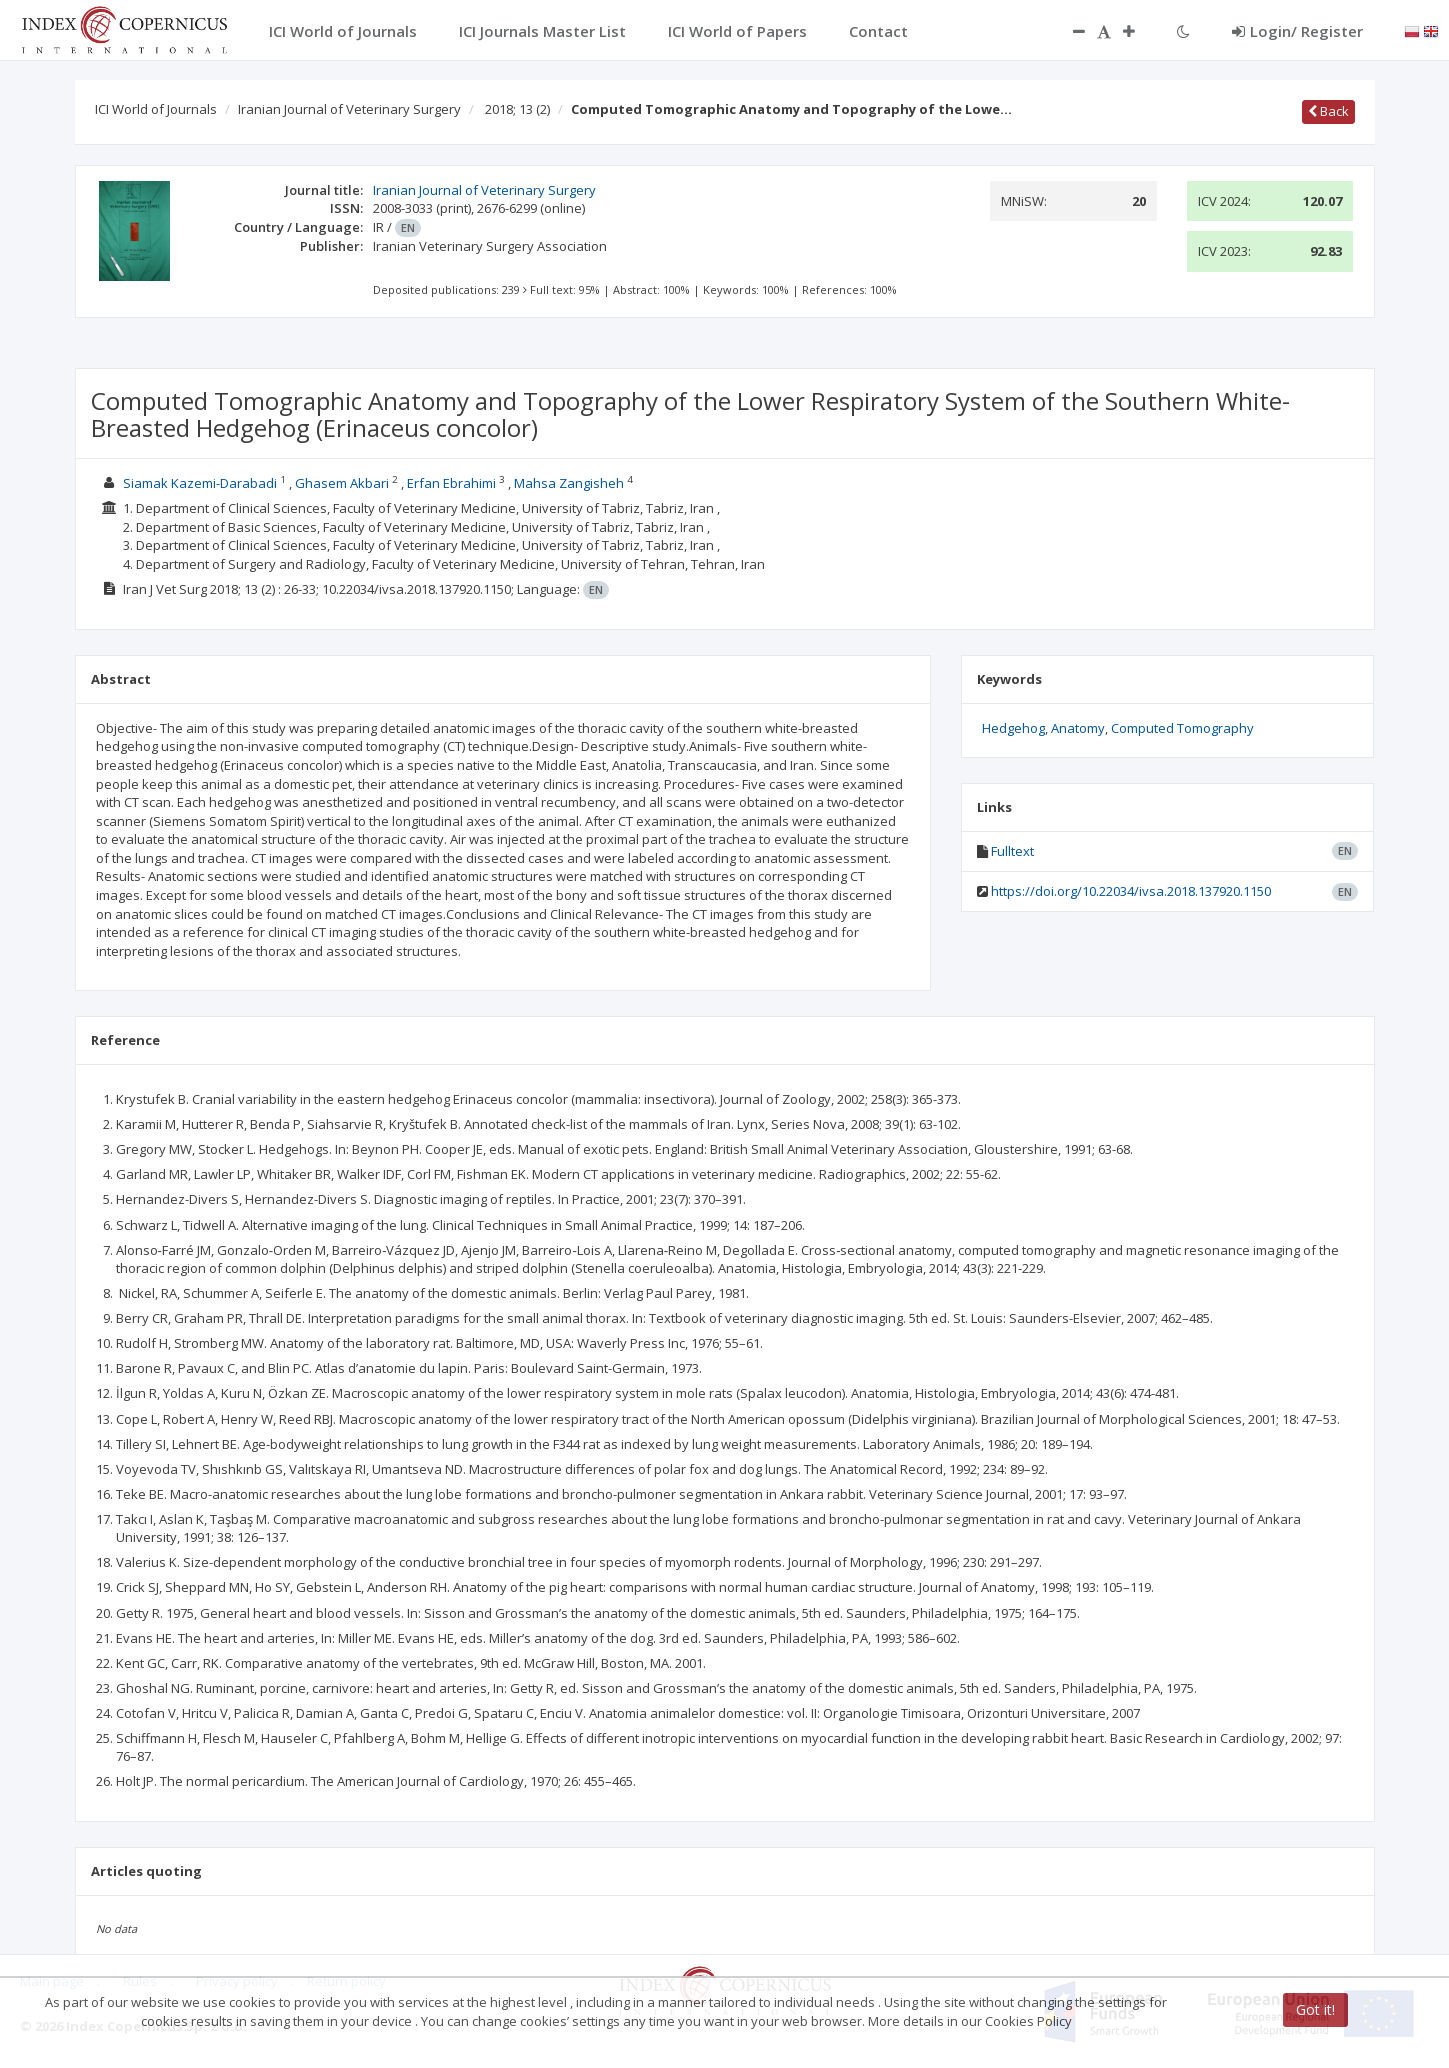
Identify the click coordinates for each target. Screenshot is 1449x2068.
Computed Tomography (1182, 728)
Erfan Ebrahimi (451, 483)
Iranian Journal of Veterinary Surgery (349, 109)
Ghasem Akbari (342, 483)
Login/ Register (1297, 31)
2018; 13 (517, 109)
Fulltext (1012, 851)
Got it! (1315, 2009)
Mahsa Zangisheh (569, 483)
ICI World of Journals (156, 109)
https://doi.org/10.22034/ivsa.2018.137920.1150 (1131, 891)
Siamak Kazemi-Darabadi (200, 483)
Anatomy (1078, 728)
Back (1328, 111)
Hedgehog (1013, 728)
